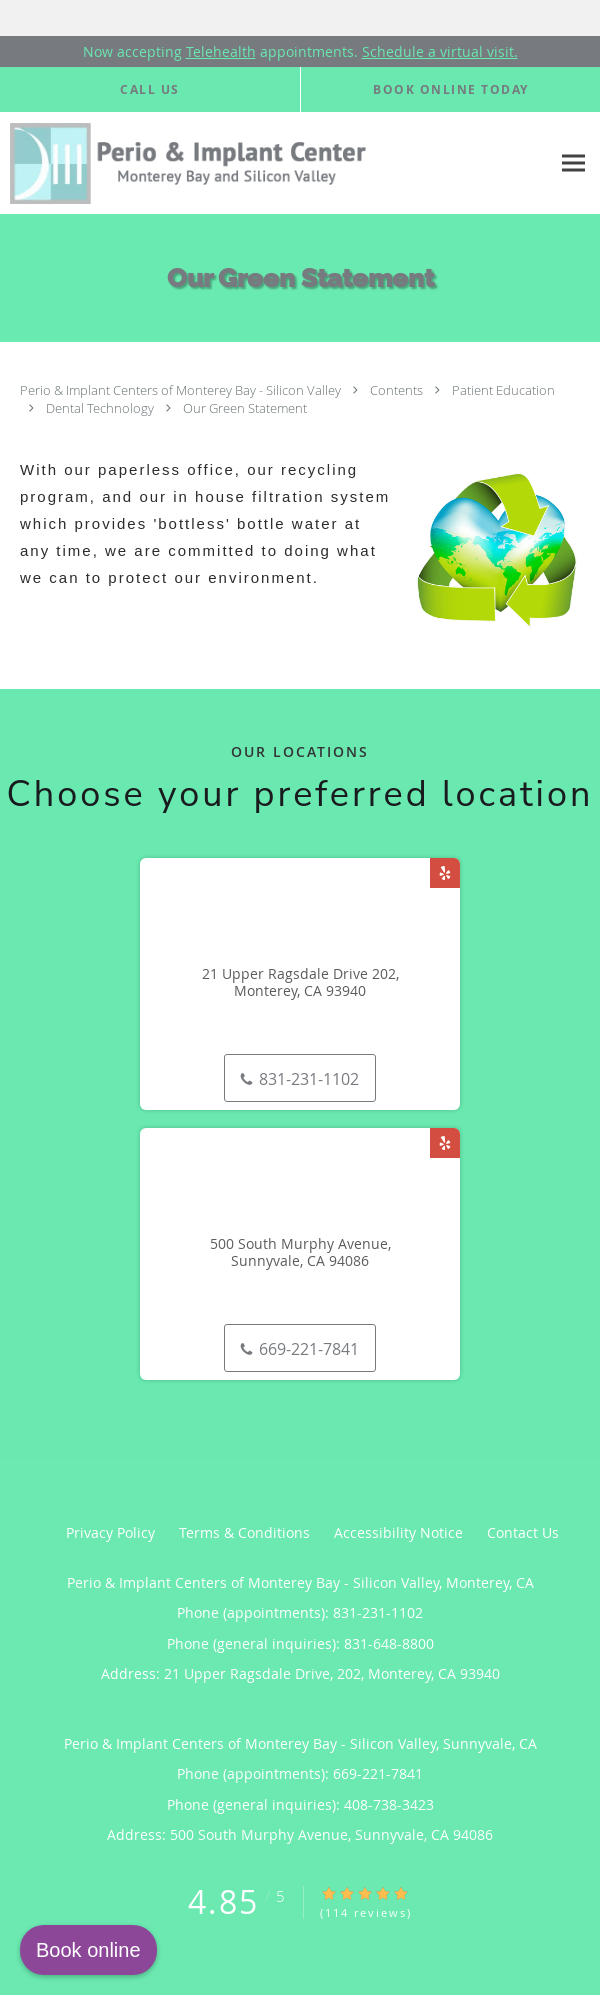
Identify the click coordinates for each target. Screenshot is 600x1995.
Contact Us (523, 1532)
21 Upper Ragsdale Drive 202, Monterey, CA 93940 (300, 983)
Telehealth (221, 51)
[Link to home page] (275, 163)
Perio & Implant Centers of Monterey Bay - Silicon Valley (182, 390)
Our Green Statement (245, 408)
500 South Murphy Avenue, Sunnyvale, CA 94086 (300, 1253)
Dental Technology (101, 408)
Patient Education (503, 390)
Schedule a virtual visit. (440, 51)
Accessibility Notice (398, 1532)
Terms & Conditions (244, 1532)
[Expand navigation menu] (573, 163)
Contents (398, 390)
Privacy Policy (110, 1532)
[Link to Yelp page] (445, 873)
